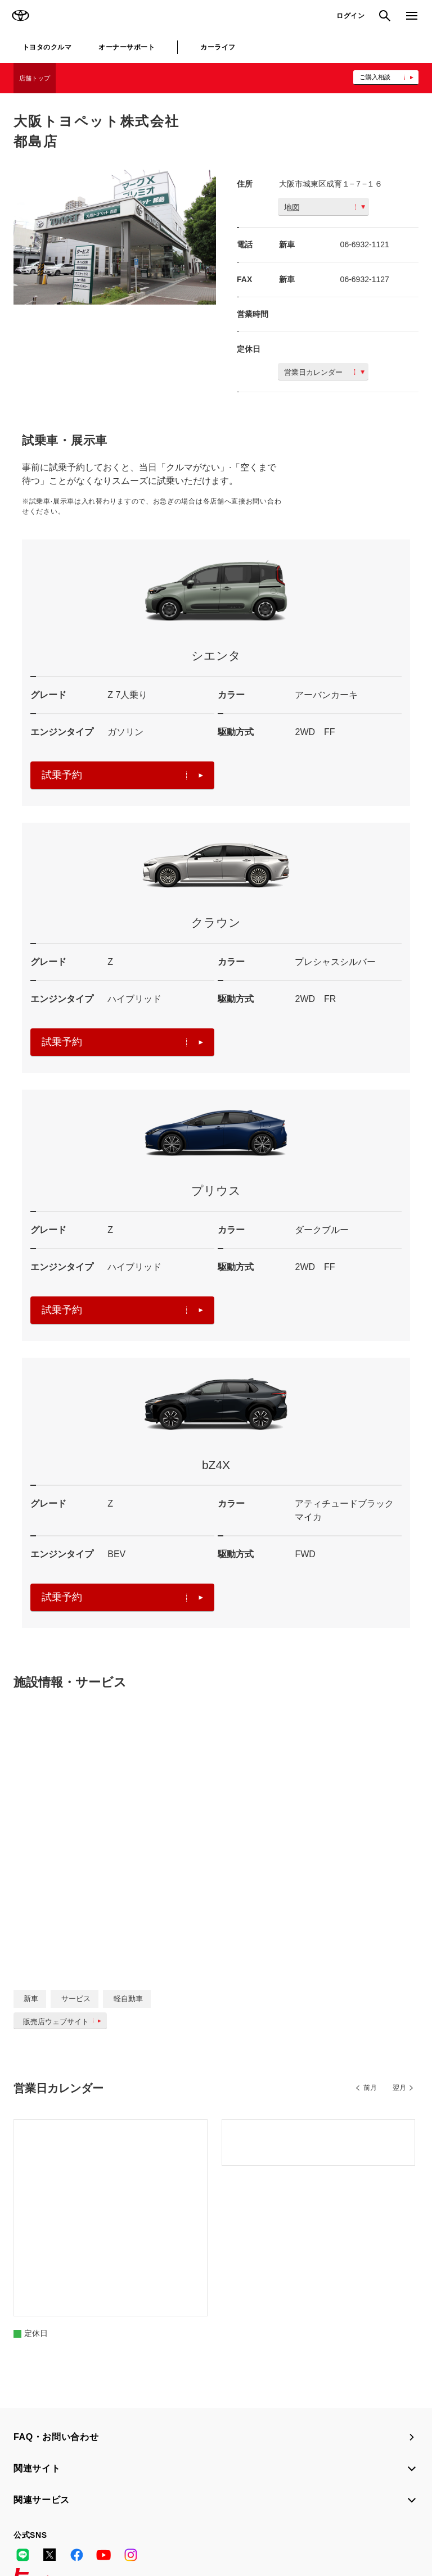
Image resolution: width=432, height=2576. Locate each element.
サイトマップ (35, 2521)
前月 (370, 2088)
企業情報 (135, 2535)
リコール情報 (179, 2535)
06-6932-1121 (364, 244)
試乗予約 (122, 775)
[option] (115, 237)
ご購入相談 (374, 77)
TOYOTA (20, 15)
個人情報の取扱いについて (179, 2521)
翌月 (399, 2088)
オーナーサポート (126, 47)
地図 (324, 207)
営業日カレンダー (324, 372)
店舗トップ (34, 78)
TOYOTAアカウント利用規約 (276, 2521)
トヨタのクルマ (46, 47)
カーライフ (217, 47)
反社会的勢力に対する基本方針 (63, 2535)
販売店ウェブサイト (64, 2021)
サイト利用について (96, 2521)
